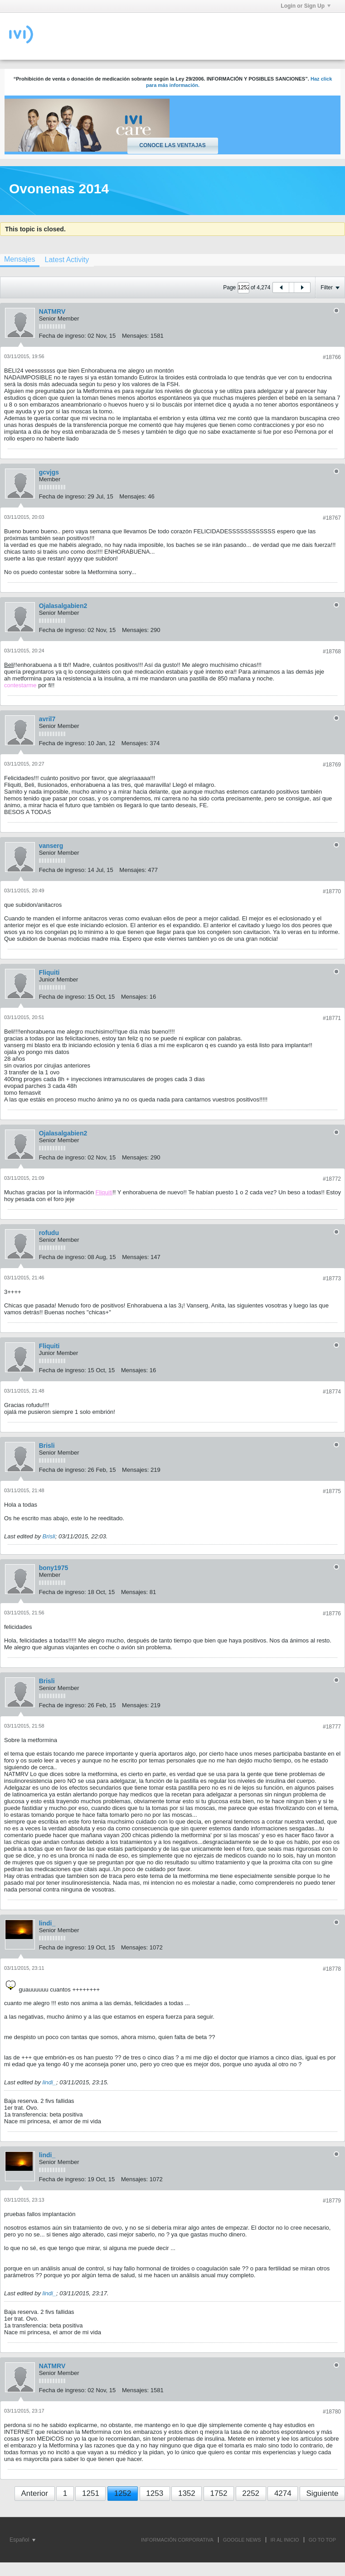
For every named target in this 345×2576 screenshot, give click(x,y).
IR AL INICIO (285, 2539)
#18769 (332, 764)
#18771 (332, 1018)
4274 (283, 2493)
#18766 (332, 357)
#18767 (332, 518)
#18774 (332, 1392)
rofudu (49, 1232)
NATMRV (52, 311)
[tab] (66, 260)
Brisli (47, 1445)
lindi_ (47, 1923)
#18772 (332, 1179)
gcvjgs (49, 472)
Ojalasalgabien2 (63, 605)
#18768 (332, 651)
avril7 (47, 719)
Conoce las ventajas (172, 145)
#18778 (332, 1969)
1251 (90, 2493)
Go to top (322, 2539)
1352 (186, 2493)
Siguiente (322, 2493)
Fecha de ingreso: (62, 335)
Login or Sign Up (305, 6)
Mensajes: (135, 335)
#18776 (332, 1613)
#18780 (332, 2411)
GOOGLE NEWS (242, 2539)
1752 (219, 2493)
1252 (122, 2493)
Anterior (34, 2493)
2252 (250, 2493)
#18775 (332, 1491)
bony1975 (53, 1567)
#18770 (332, 891)
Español (22, 2540)
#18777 (332, 1727)
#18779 (332, 2201)
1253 (154, 2493)
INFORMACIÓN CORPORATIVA (177, 2539)
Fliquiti (49, 972)
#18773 (332, 1278)
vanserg (51, 845)
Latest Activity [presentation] (66, 259)
